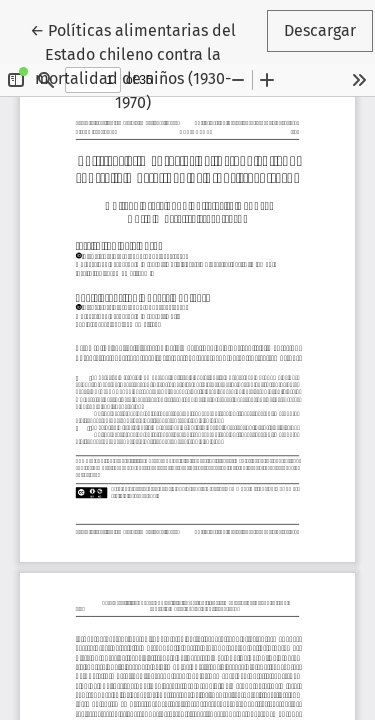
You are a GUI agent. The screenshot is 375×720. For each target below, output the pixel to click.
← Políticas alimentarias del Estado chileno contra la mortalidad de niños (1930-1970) (147, 65)
